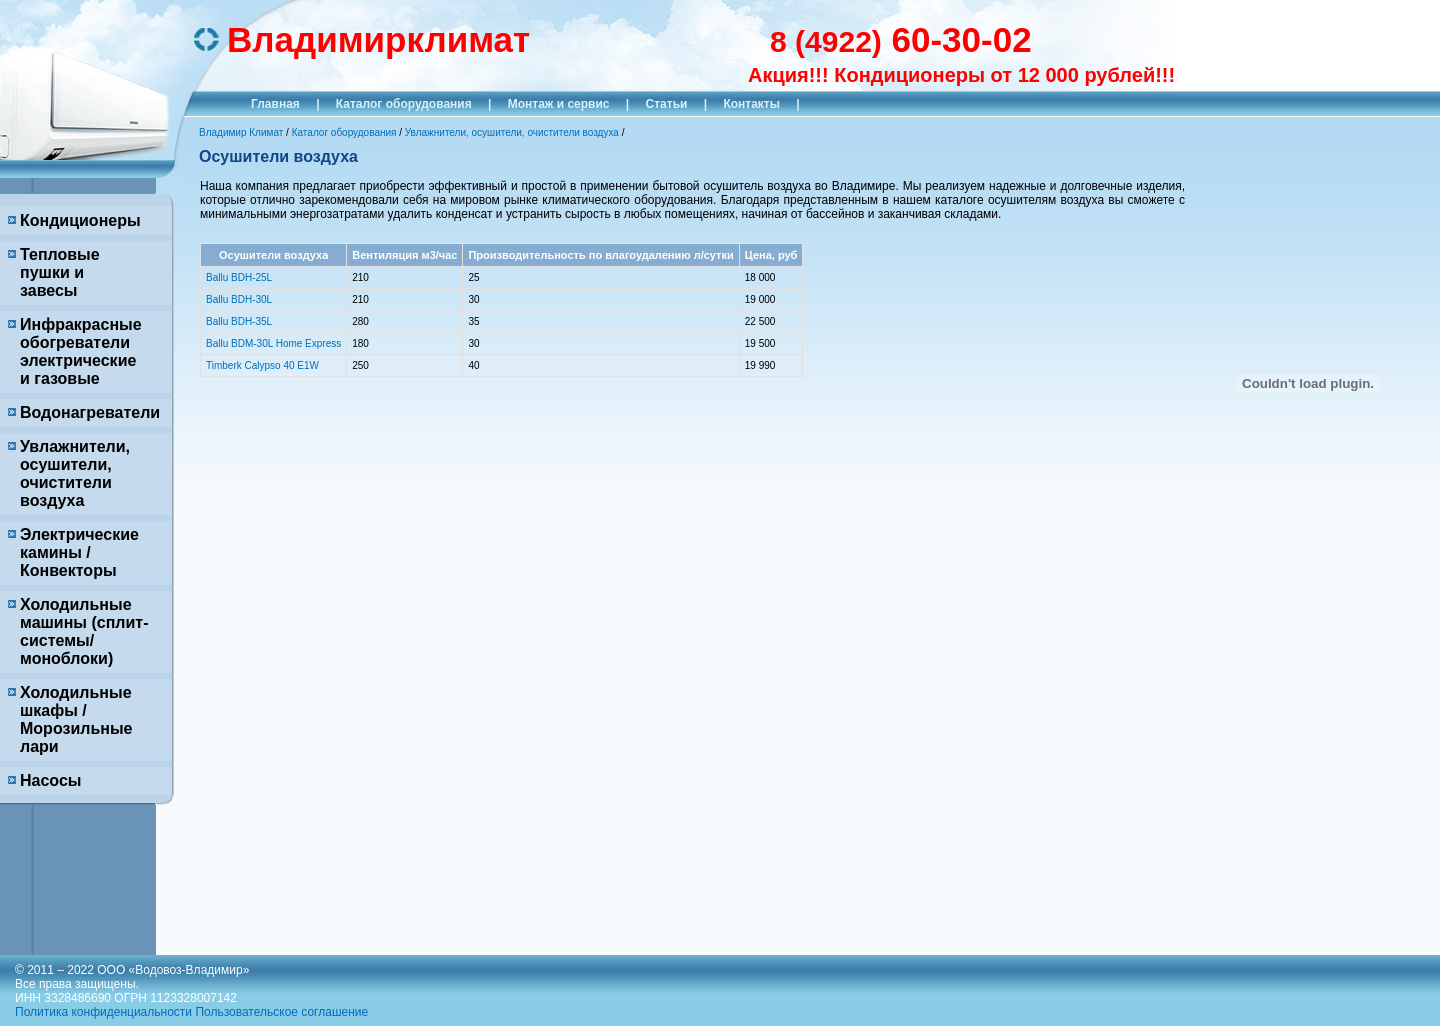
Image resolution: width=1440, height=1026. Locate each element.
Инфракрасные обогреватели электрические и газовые (81, 351)
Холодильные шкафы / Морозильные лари (76, 719)
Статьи (667, 104)
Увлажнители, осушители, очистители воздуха (75, 473)
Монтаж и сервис (559, 104)
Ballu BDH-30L (239, 299)
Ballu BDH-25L (239, 277)
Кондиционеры (80, 220)
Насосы (50, 780)
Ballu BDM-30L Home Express (273, 343)
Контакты (751, 104)
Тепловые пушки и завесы (60, 272)
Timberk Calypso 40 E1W (262, 365)
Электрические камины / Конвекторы (79, 552)
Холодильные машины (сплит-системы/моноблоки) (84, 631)
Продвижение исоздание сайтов (1361, 989)
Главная (275, 104)
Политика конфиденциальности (103, 1012)
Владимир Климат (241, 132)
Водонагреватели (90, 412)
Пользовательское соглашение (281, 1012)
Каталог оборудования (404, 104)
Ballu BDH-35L (239, 321)
